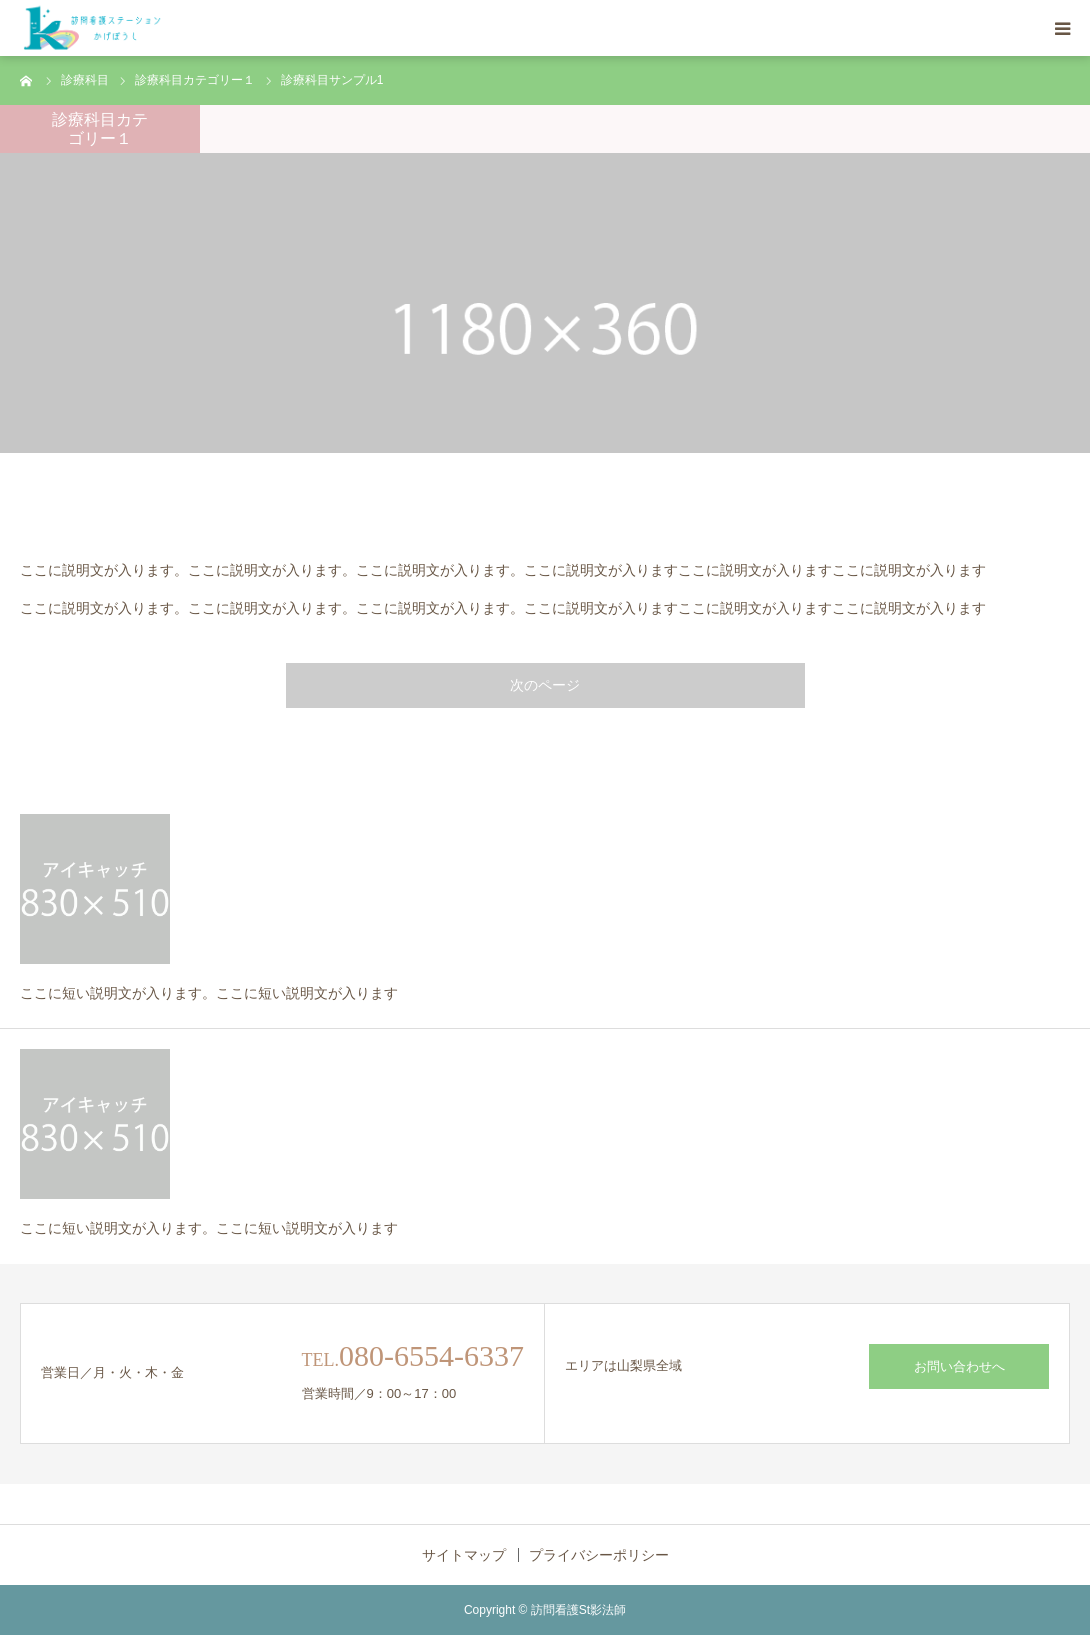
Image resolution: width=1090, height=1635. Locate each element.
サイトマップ (464, 1555)
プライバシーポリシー (599, 1555)
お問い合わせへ (959, 1366)
